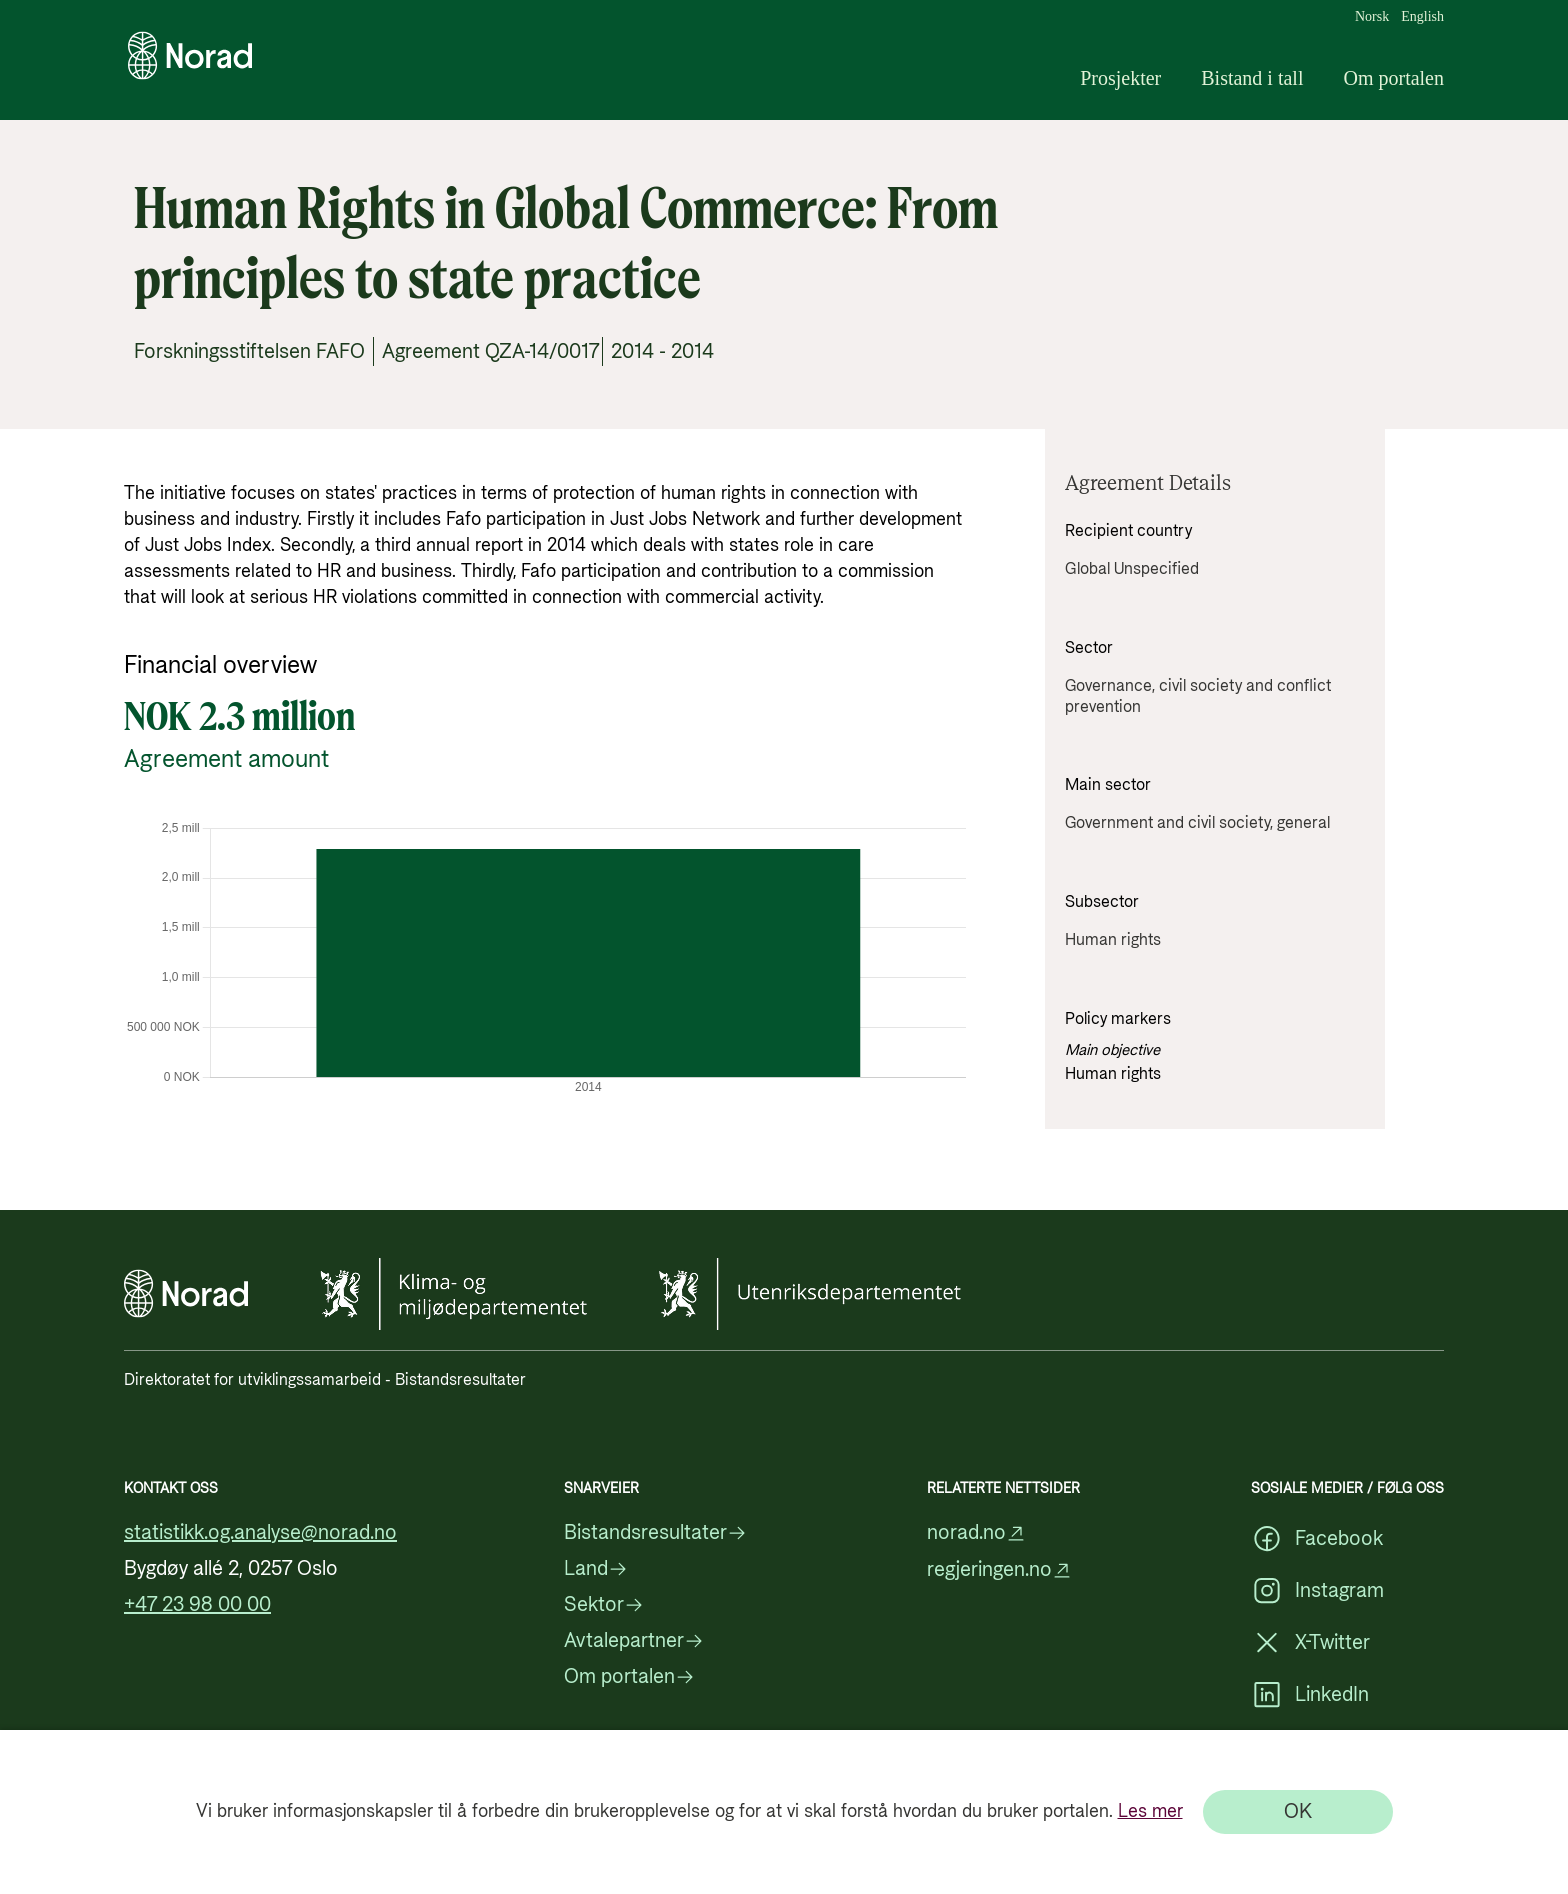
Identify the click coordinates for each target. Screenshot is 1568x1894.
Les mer (1150, 1811)
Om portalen (1393, 78)
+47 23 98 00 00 (197, 1605)
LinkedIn (1310, 1695)
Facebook (1317, 1539)
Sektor (604, 1605)
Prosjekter (1120, 78)
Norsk (1372, 17)
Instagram (1317, 1591)
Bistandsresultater (655, 1533)
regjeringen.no (999, 1570)
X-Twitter (1310, 1643)
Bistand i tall (1252, 78)
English (1422, 17)
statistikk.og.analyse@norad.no (260, 1533)
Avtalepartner (634, 1641)
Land (596, 1569)
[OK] (1298, 1812)
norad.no (976, 1533)
